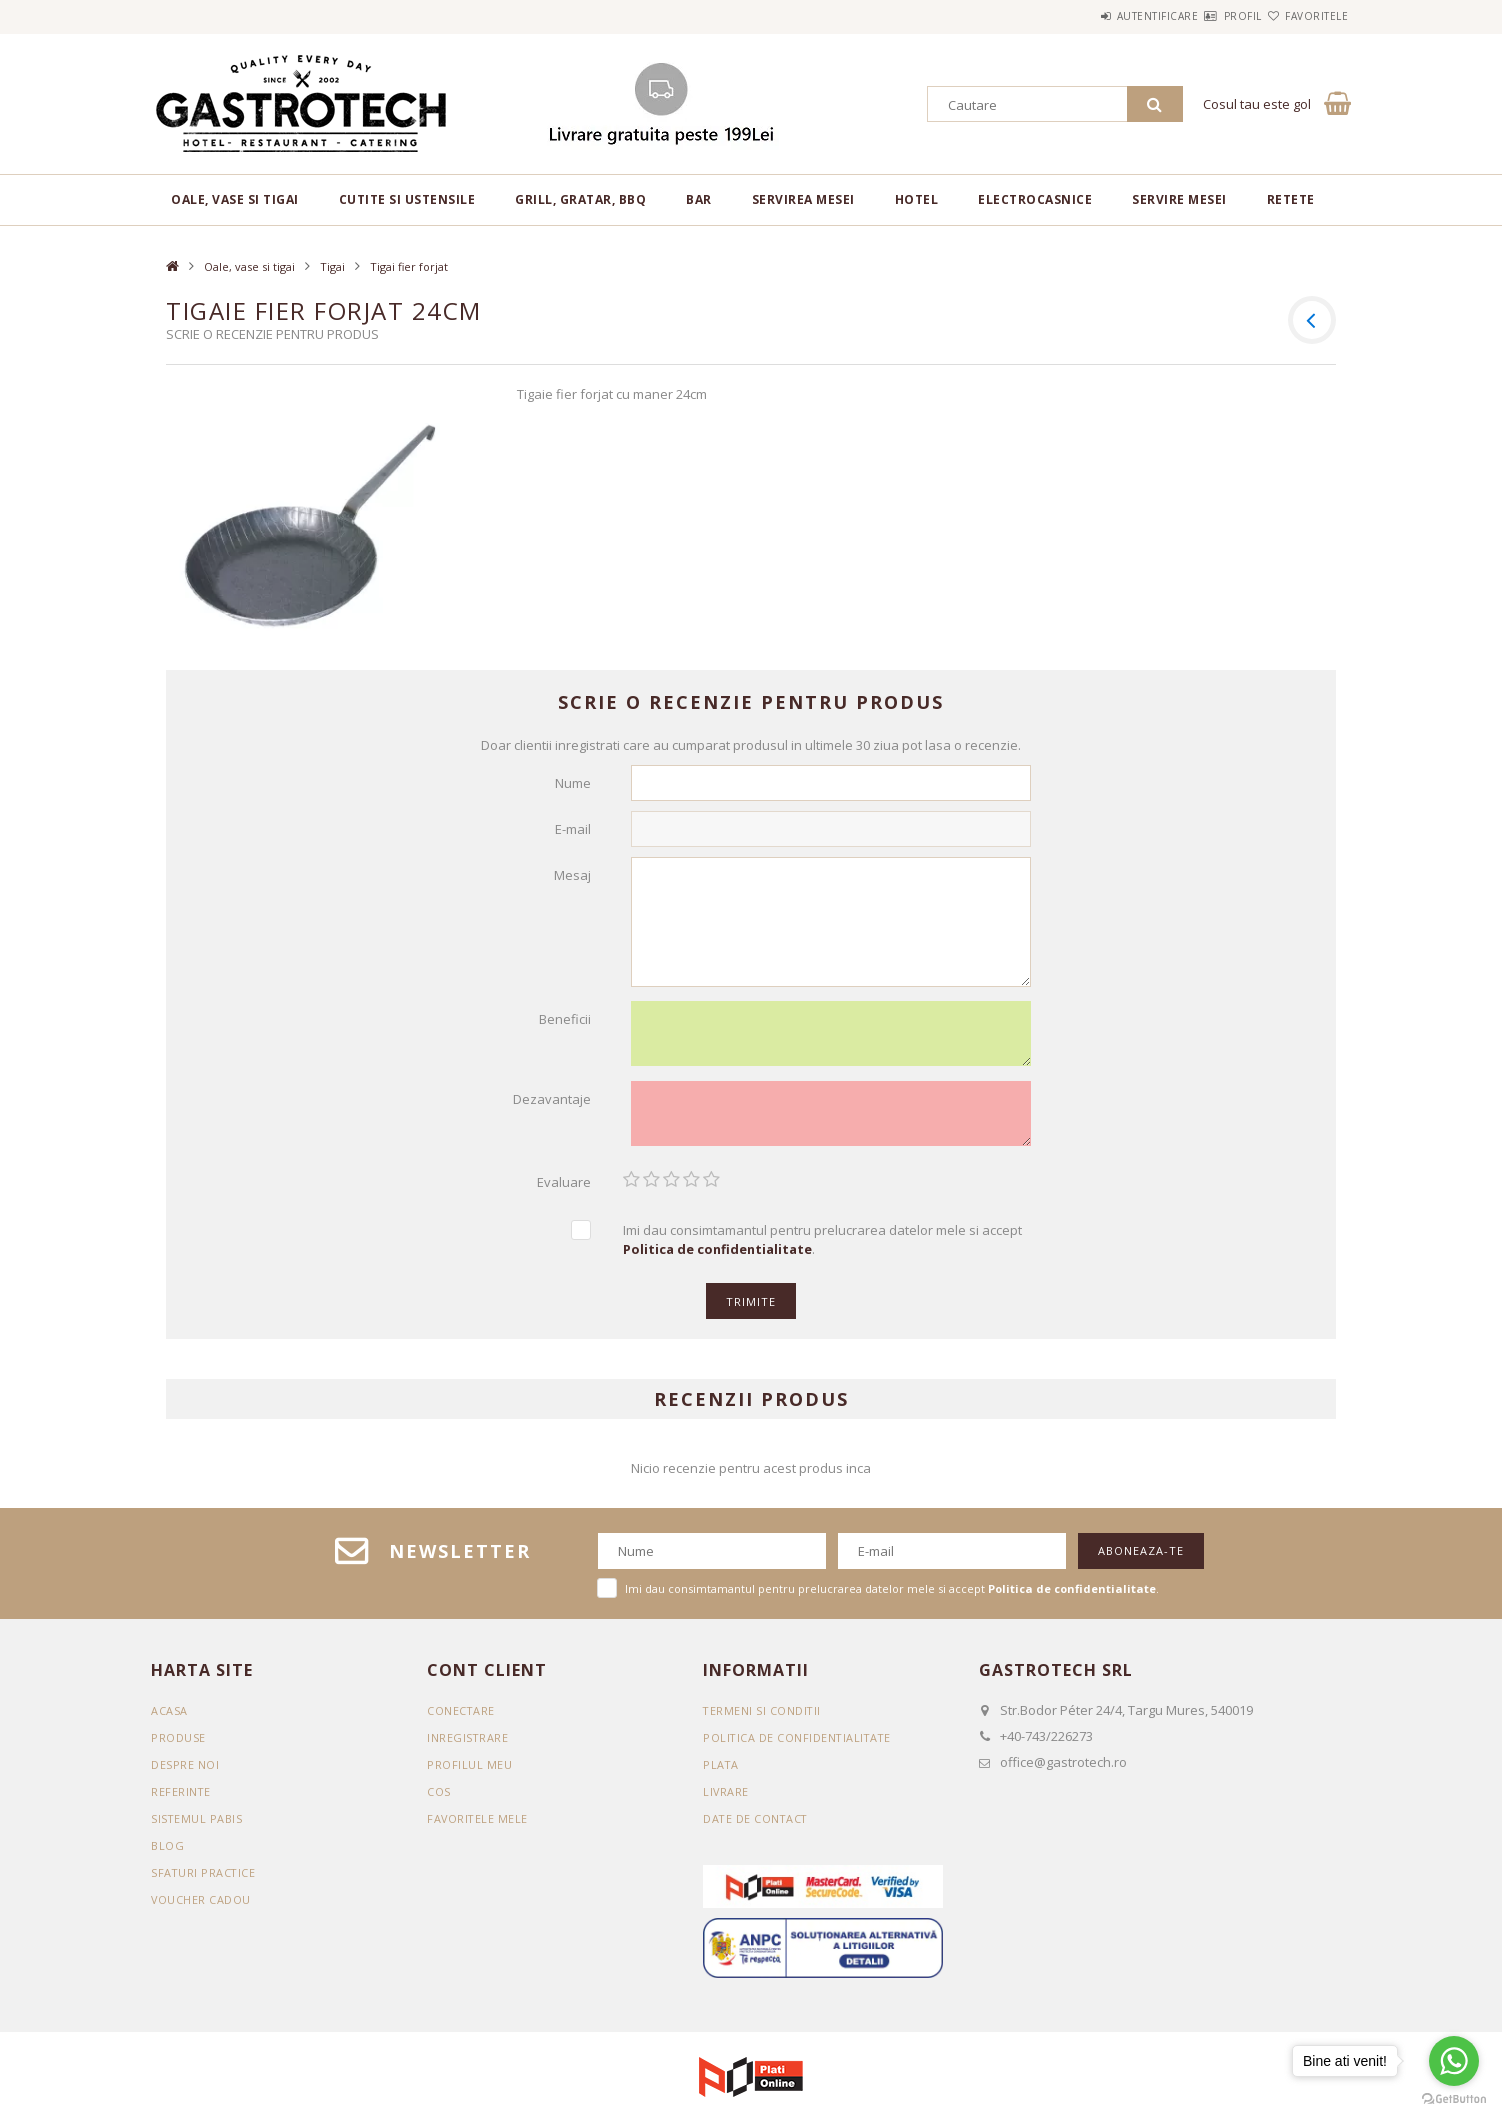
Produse (178, 1744)
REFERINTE (181, 1798)
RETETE (1291, 199)
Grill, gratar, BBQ (580, 199)
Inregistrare (468, 1744)
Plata (721, 1771)
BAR (699, 199)
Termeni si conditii (763, 1717)
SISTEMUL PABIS (197, 1825)
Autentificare (1098, 16)
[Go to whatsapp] (1454, 2061)
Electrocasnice (1035, 199)
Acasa (169, 1717)
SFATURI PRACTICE (204, 1879)
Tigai (332, 266)
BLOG (167, 1852)
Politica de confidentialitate (799, 1744)
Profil (1207, 16)
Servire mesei (1179, 199)
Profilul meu (469, 1771)
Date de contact (757, 1825)
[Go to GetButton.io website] (1454, 2099)
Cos (439, 1798)
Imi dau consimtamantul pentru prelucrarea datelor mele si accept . (822, 1246)
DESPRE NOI (185, 1771)
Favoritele (1304, 16)
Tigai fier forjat (409, 266)
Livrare (726, 1798)
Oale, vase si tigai (235, 199)
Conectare (461, 1717)
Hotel (917, 199)
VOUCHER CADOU (201, 1906)
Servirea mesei (803, 199)
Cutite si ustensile (407, 199)
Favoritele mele (478, 1825)
